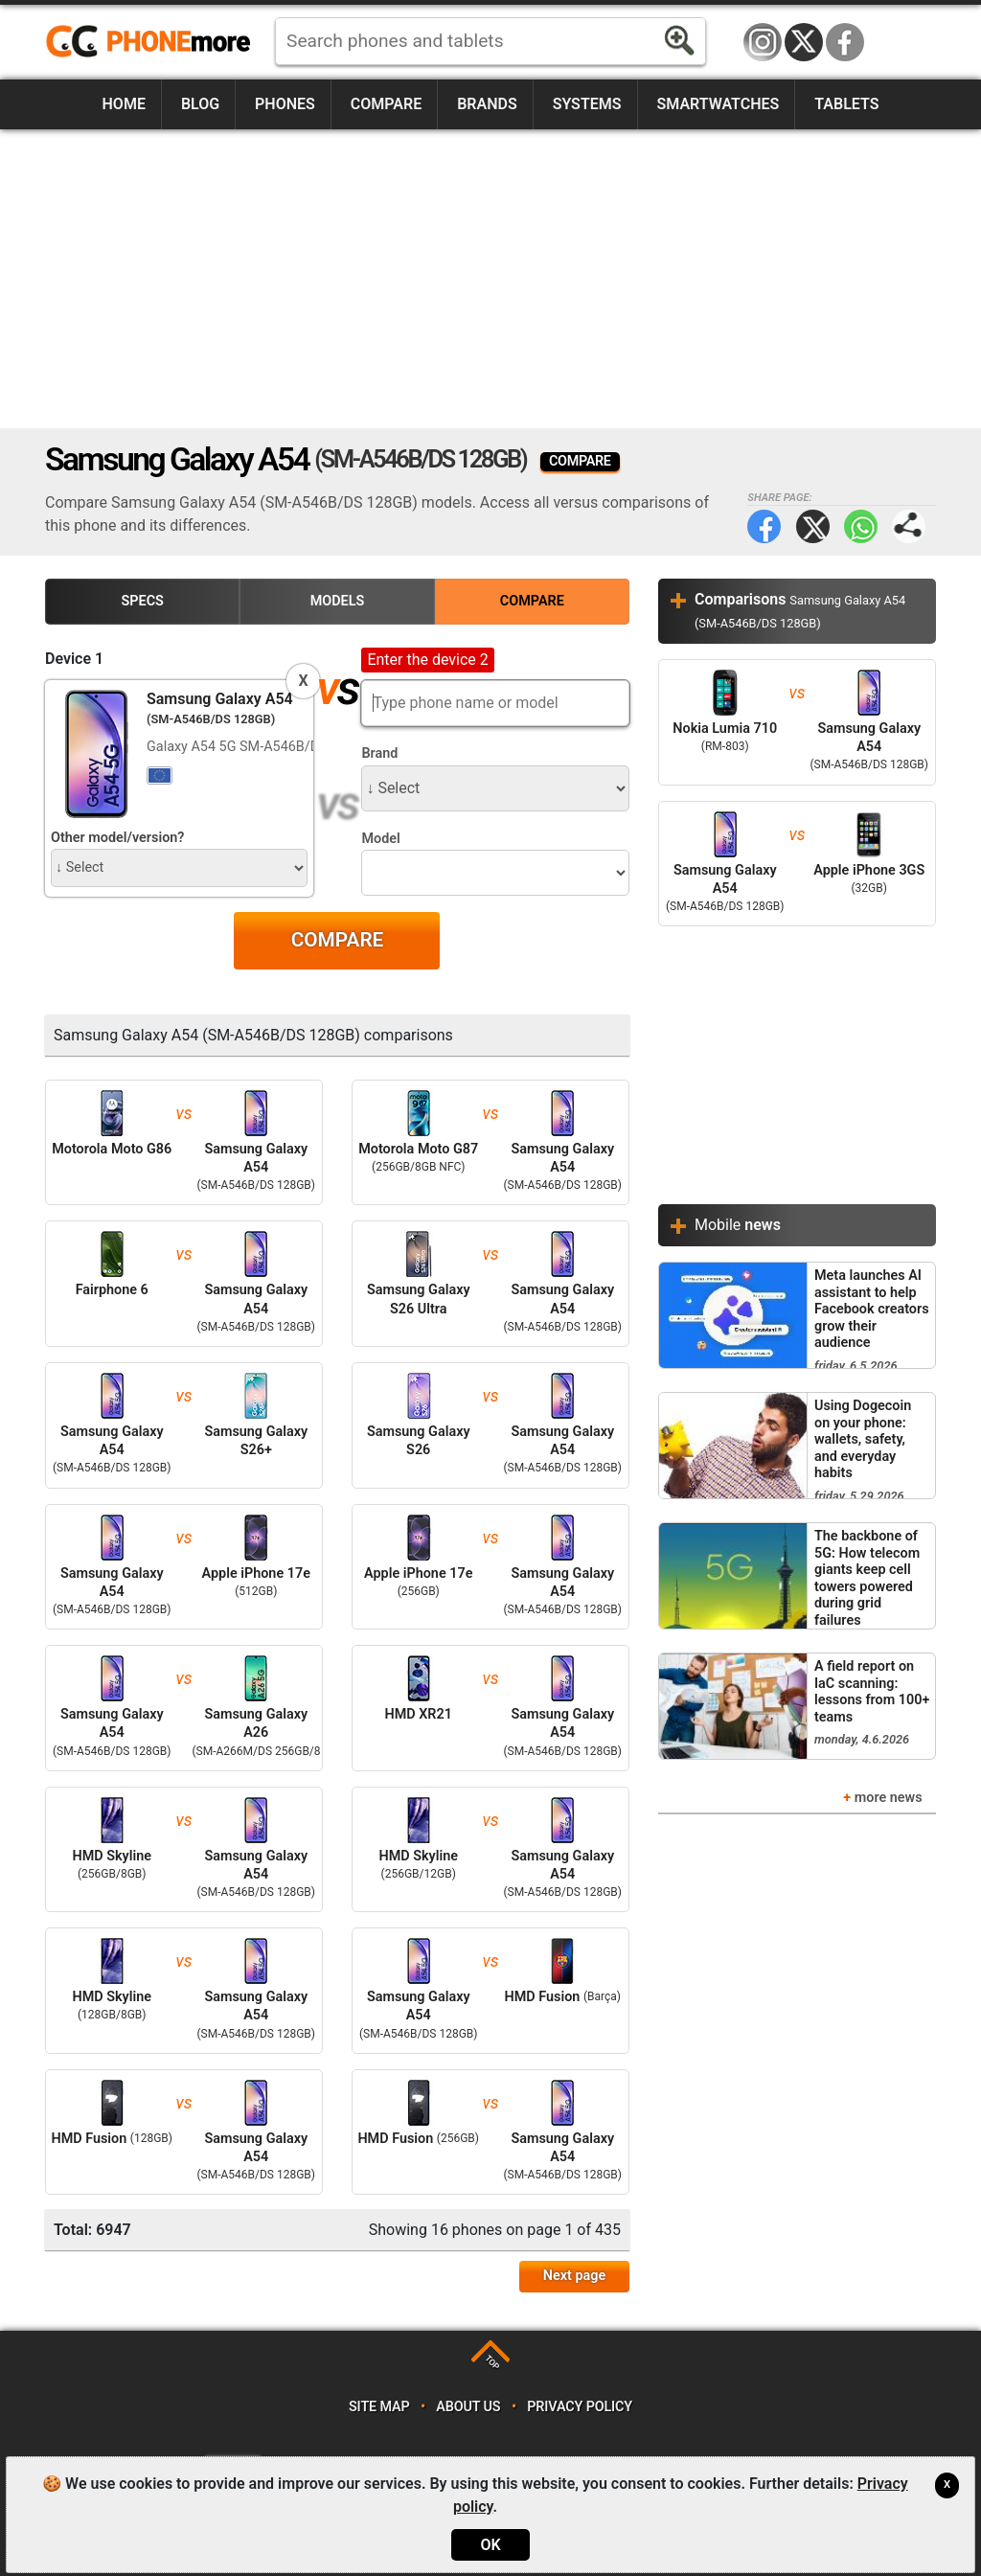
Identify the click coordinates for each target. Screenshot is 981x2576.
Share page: (908, 526)
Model (380, 839)
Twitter (813, 526)
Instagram (762, 42)
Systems (587, 104)
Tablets (846, 104)
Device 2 (390, 659)
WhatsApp (861, 526)
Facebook (845, 42)
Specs (143, 601)
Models (337, 601)
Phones (285, 104)
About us (468, 2407)
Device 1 (74, 659)
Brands (487, 104)
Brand (379, 753)
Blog (200, 104)
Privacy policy (579, 2407)
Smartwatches (717, 104)
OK (490, 2545)
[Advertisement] (490, 279)
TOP (492, 2362)
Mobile (738, 1225)
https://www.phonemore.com (153, 42)
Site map (379, 2407)
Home (124, 104)
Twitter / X (804, 42)
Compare (386, 104)
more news (889, 1798)
